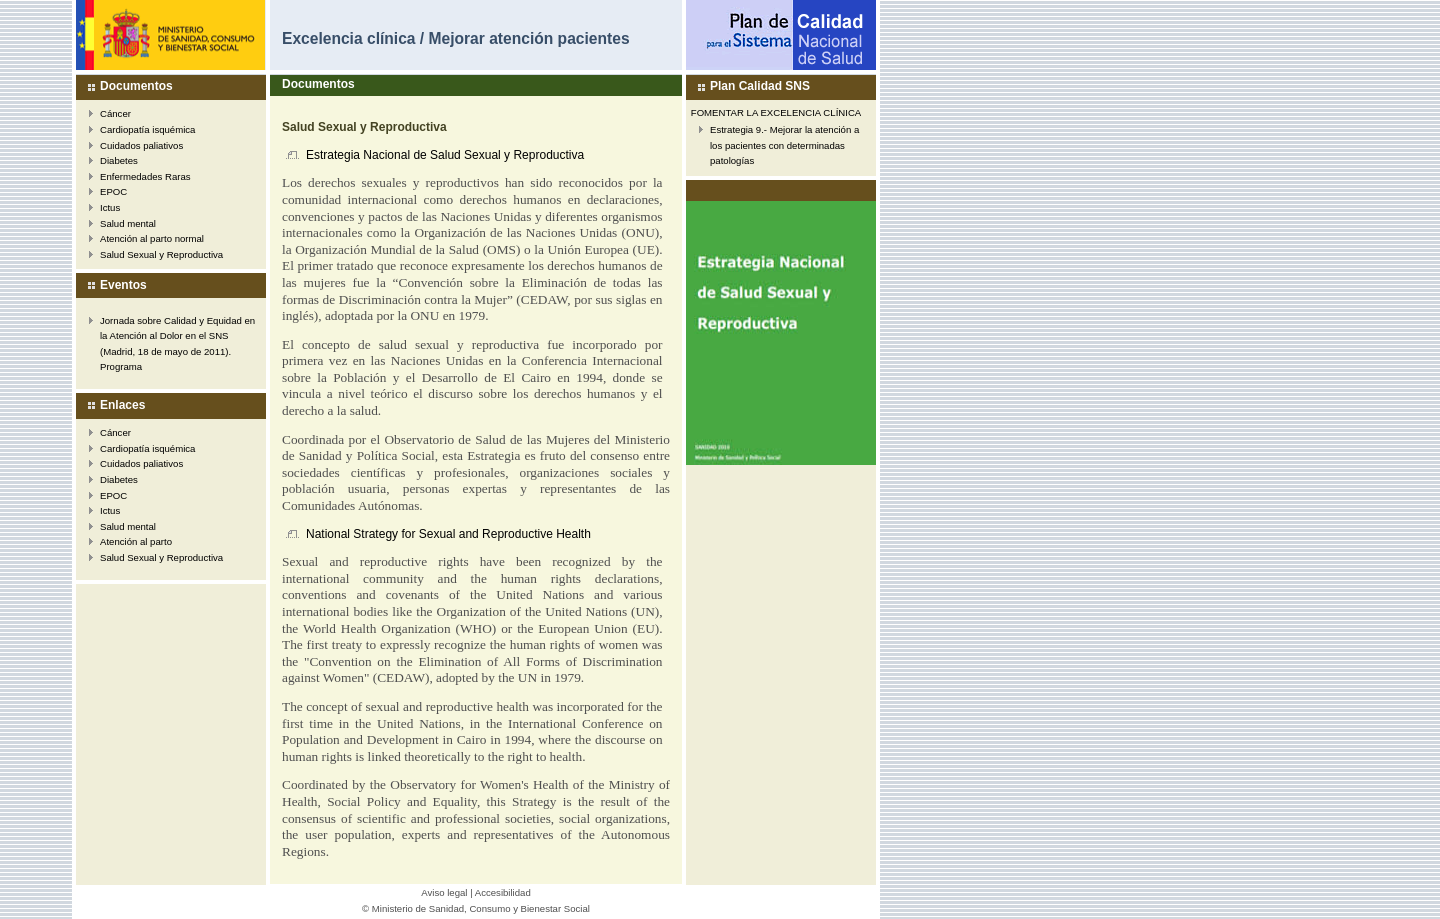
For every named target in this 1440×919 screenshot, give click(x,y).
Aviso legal (444, 892)
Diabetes (119, 160)
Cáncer (115, 113)
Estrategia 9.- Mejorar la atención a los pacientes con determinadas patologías (784, 145)
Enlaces (122, 405)
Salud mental (128, 223)
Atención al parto (136, 541)
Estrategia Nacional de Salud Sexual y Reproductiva (445, 155)
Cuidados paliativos (141, 145)
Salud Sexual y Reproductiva (161, 254)
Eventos (123, 285)
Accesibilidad (503, 892)
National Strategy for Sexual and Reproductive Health (448, 534)
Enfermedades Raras (145, 176)
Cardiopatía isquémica (147, 129)
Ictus (110, 207)
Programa (121, 366)
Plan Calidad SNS (760, 86)
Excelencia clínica (349, 38)
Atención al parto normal (152, 238)
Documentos (136, 86)
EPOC (113, 191)
